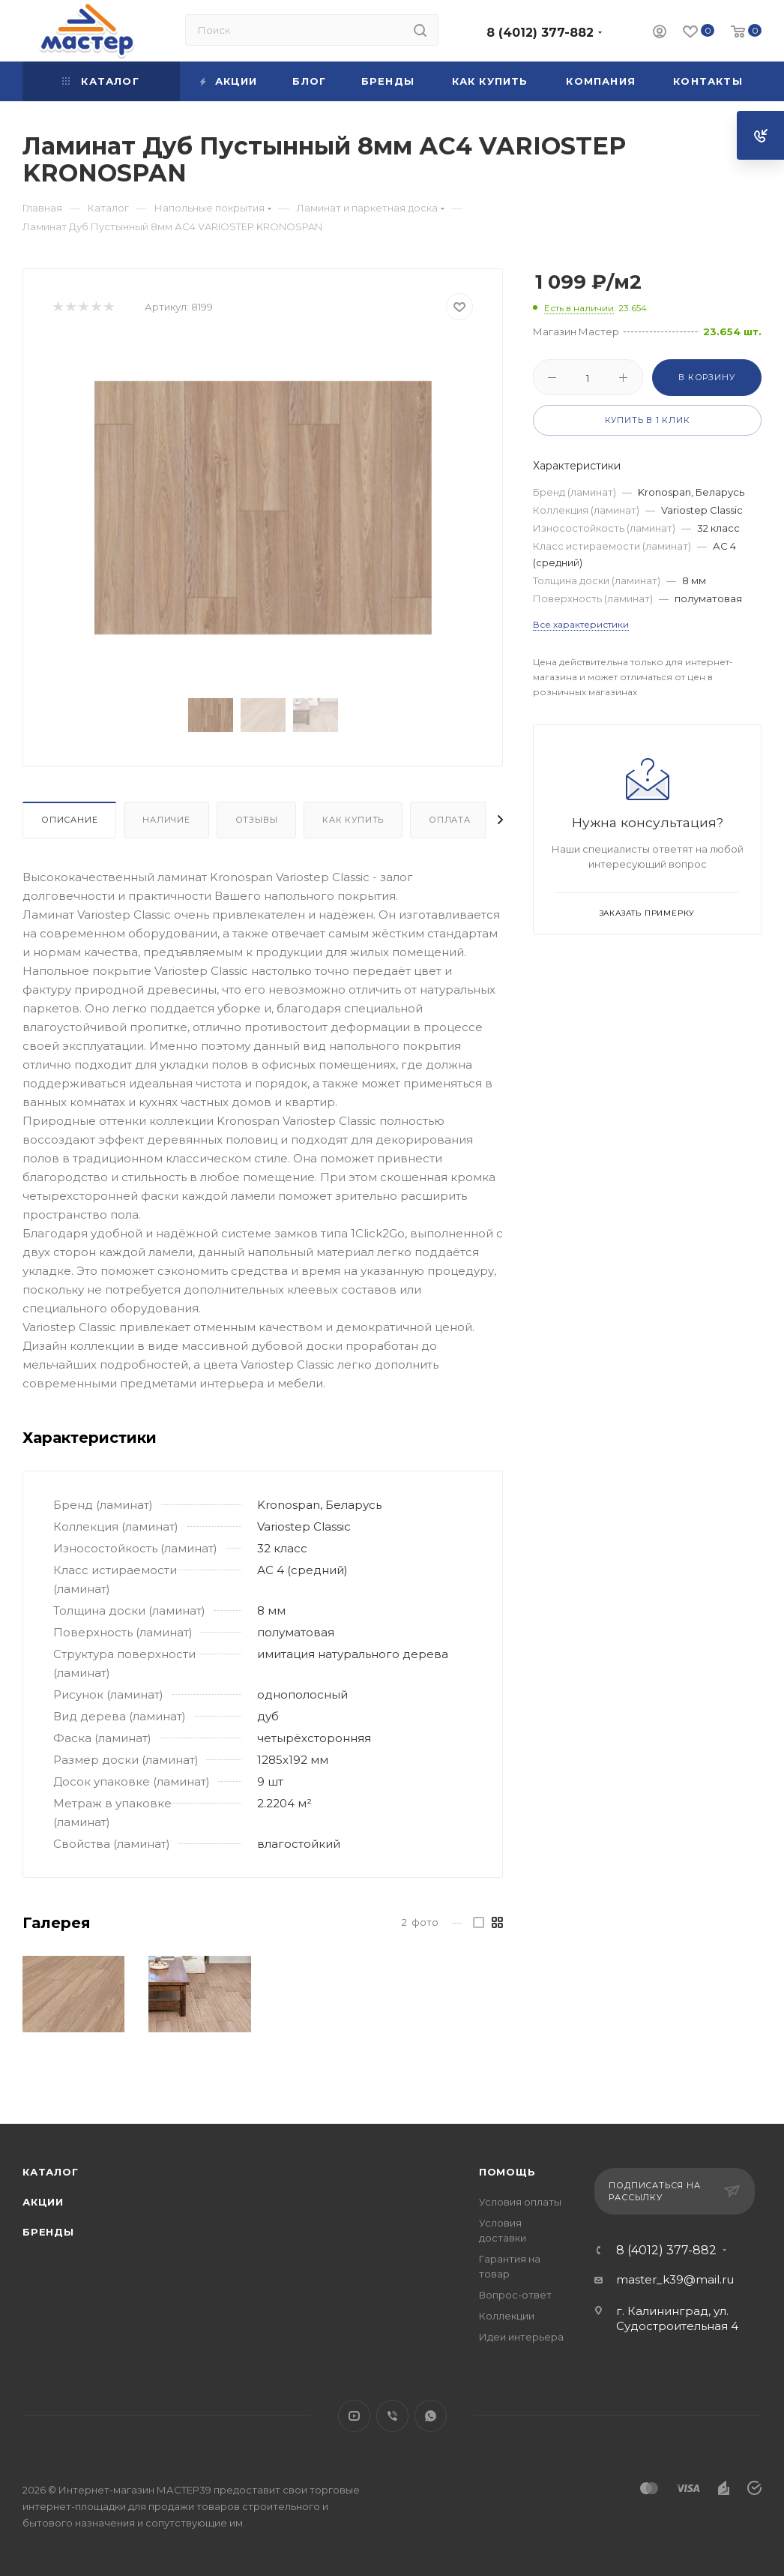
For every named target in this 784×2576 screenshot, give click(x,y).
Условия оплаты (520, 2202)
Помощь (507, 2172)
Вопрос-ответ (515, 2295)
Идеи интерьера (521, 2337)
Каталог (50, 2172)
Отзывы (256, 819)
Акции (43, 2202)
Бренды (48, 2232)
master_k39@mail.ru (675, 2279)
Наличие (166, 819)
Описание (69, 819)
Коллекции (506, 2316)
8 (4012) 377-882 (540, 32)
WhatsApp (430, 2416)
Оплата (450, 819)
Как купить (353, 819)
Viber (392, 2416)
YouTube (354, 2416)
